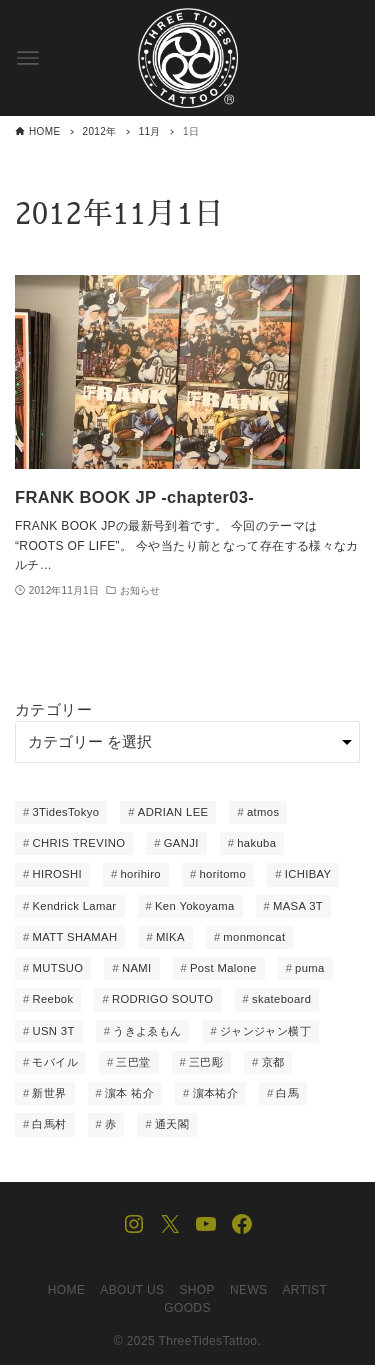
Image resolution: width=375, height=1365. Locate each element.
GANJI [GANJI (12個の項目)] (181, 843)
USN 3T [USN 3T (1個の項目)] (53, 1031)
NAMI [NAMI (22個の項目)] (137, 968)
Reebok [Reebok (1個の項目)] (52, 999)
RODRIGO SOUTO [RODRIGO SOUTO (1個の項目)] (163, 999)
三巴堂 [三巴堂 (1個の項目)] (133, 1062)
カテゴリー (53, 709)
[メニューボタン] (28, 58)
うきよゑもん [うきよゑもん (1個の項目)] (147, 1031)
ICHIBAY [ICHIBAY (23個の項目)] (308, 874)
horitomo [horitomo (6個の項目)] (222, 874)
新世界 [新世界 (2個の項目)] (49, 1093)
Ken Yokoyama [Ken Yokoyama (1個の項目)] (195, 906)
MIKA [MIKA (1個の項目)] (170, 937)
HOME (67, 1290)
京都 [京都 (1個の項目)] (273, 1062)
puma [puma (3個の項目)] (310, 968)
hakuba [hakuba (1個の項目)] (256, 843)
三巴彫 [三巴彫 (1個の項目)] (206, 1062)
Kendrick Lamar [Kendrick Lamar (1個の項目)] (74, 906)
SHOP (197, 1290)
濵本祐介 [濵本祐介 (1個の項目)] (216, 1093)
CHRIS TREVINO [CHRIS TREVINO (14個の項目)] (78, 843)
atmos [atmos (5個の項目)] (263, 812)
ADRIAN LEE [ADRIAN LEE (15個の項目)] (173, 812)
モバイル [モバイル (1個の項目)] (55, 1062)
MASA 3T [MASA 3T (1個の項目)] (298, 906)
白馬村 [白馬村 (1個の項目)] (49, 1124)
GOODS (187, 1308)
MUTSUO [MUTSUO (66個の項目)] (57, 968)
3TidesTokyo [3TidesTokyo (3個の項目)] (65, 812)
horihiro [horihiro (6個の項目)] (140, 874)
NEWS (249, 1290)
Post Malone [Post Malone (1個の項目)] (223, 968)
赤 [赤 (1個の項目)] (110, 1124)
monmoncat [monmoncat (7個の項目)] (254, 937)
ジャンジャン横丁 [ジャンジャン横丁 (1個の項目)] (265, 1031)
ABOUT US (132, 1290)
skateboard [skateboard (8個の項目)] (281, 999)
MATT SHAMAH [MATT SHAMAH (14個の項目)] (74, 937)
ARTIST (304, 1290)
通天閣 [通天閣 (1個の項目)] (172, 1124)
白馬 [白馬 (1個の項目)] (287, 1093)
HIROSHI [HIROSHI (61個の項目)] (57, 874)
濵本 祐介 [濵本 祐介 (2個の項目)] (129, 1093)
